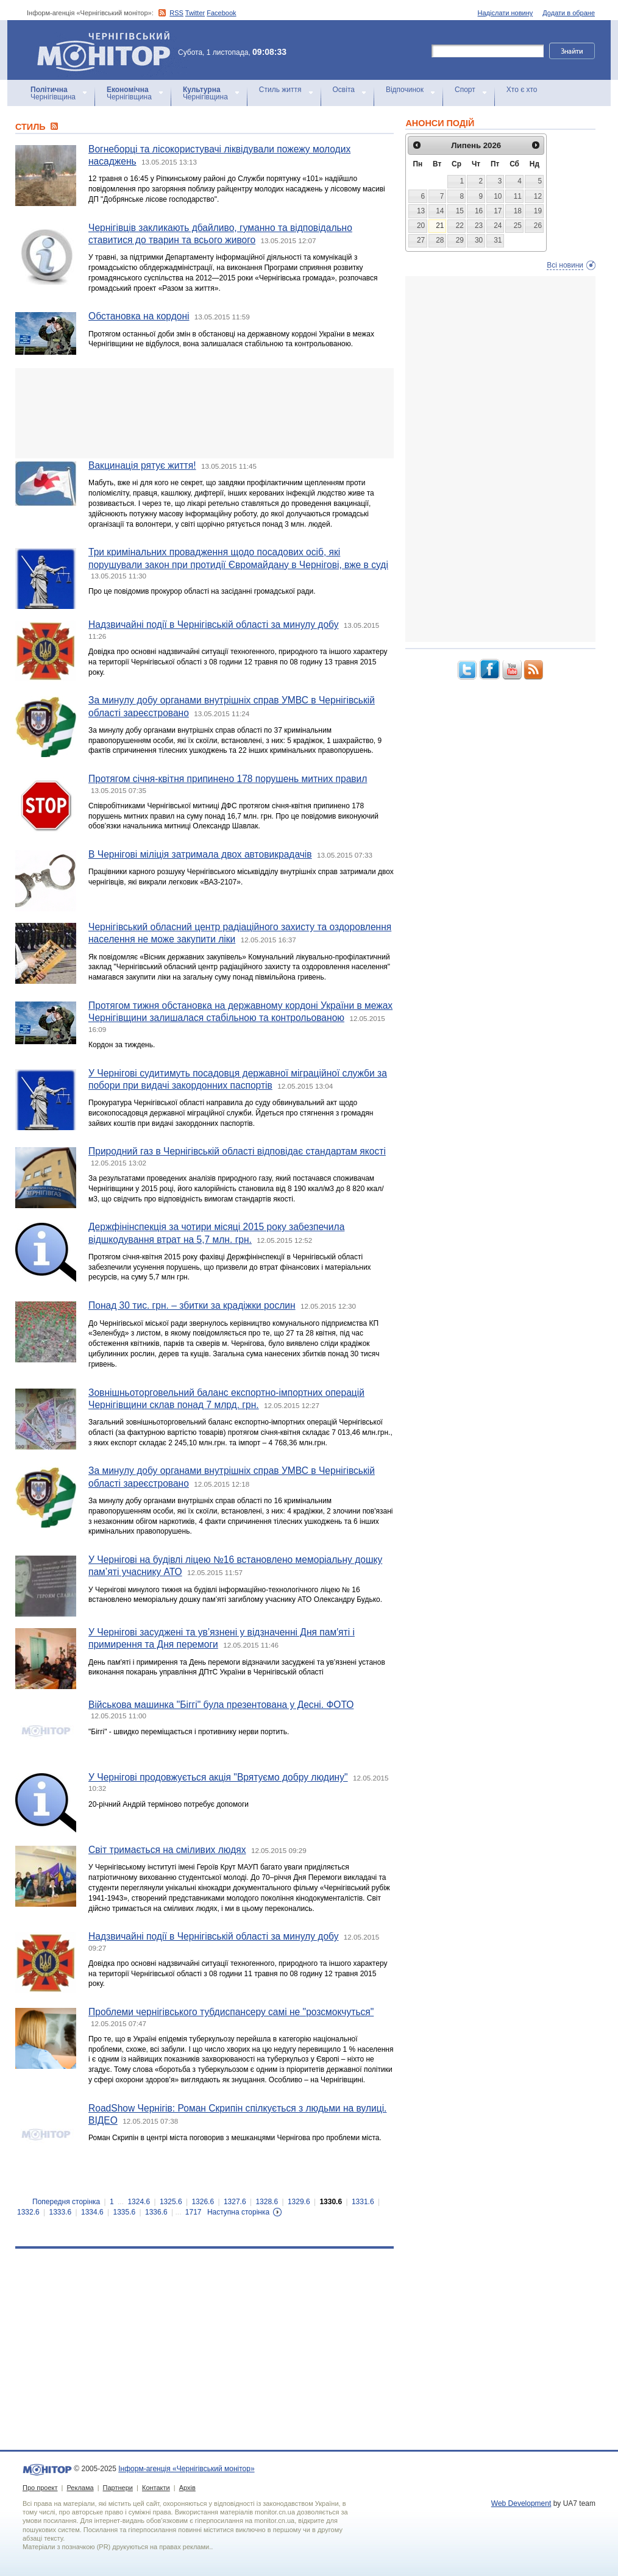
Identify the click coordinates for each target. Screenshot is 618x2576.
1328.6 (266, 2201)
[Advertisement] (204, 413)
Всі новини (565, 265)
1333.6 (60, 2212)
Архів (187, 2487)
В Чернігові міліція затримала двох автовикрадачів (200, 854)
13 (421, 211)
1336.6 (156, 2212)
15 (460, 211)
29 (460, 240)
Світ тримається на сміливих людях (167, 1850)
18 (518, 211)
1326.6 (202, 2201)
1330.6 (330, 2201)
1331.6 (363, 2201)
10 (498, 196)
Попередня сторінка (66, 2201)
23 (479, 225)
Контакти (156, 2487)
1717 (193, 2212)
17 (498, 211)
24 (498, 225)
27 (421, 240)
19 (538, 211)
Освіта (344, 89)
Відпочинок (405, 89)
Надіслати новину (505, 12)
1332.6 (28, 2212)
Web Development (521, 2503)
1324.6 (138, 2201)
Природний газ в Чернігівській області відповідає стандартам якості (237, 1151)
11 (518, 196)
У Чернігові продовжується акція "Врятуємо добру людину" (218, 1777)
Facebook (221, 12)
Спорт (465, 89)
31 (498, 240)
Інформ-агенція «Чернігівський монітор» (107, 50)
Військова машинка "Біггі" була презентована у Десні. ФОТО (220, 1704)
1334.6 (92, 2212)
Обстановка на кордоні (139, 316)
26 (538, 225)
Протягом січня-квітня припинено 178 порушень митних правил (227, 779)
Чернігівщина (53, 93)
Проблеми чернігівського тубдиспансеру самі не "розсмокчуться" (231, 2012)
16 (479, 211)
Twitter (195, 12)
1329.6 (299, 2201)
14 (440, 211)
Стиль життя (280, 89)
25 (518, 225)
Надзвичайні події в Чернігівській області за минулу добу (213, 624)
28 (440, 240)
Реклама (79, 2487)
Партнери (118, 2487)
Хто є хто (522, 89)
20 (421, 225)
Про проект (40, 2487)
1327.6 (235, 2201)
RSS (176, 12)
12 (538, 196)
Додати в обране (568, 12)
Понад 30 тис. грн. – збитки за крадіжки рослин (192, 1305)
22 (460, 225)
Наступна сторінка (238, 2212)
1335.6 (124, 2212)
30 (479, 240)
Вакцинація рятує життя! (142, 465)
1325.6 (171, 2201)
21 (440, 225)
